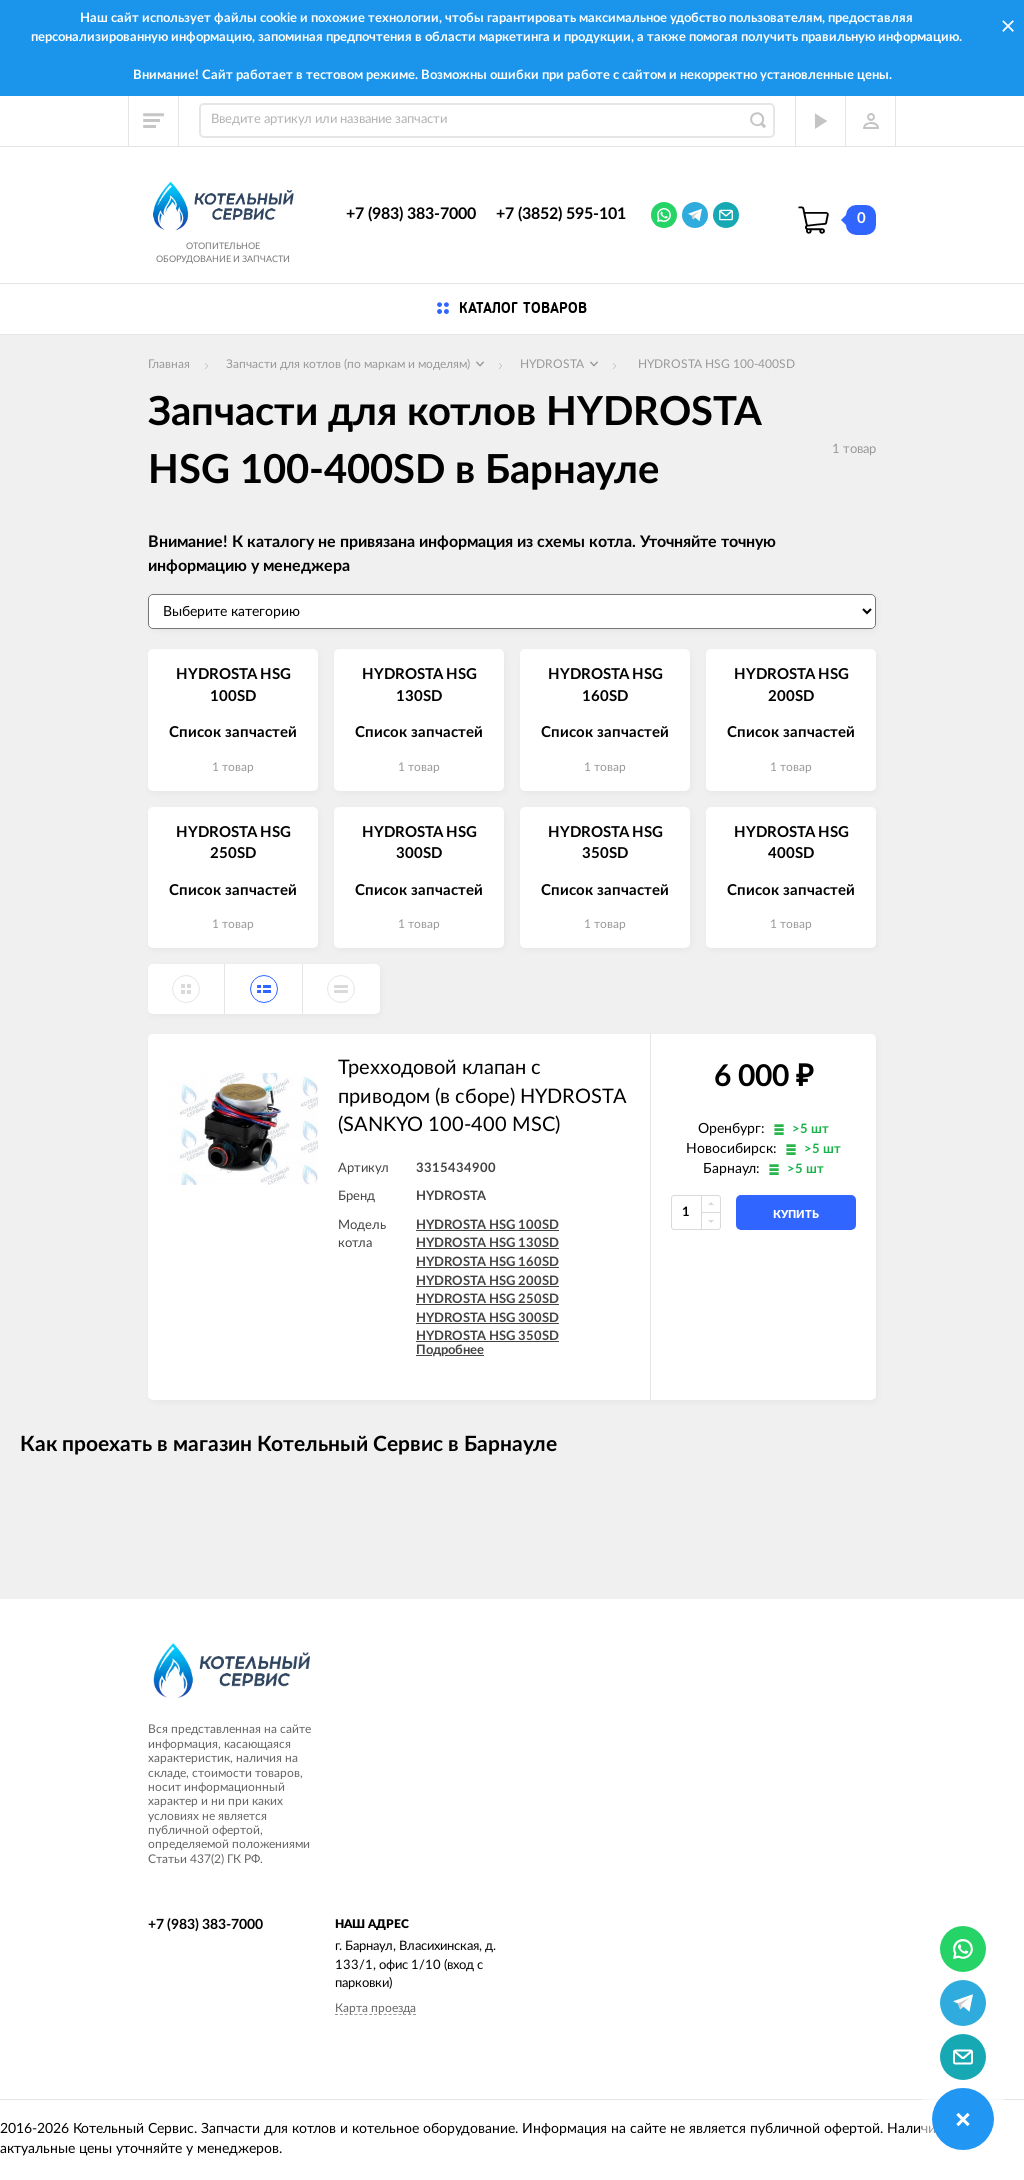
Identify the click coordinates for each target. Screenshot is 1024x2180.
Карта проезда (375, 2008)
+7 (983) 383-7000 (411, 214)
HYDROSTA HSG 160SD (487, 1262)
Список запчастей (233, 732)
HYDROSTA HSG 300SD (487, 1318)
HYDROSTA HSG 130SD (487, 1243)
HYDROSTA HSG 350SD (487, 1336)
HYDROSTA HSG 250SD (487, 1299)
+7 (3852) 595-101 (561, 214)
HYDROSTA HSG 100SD (487, 1225)
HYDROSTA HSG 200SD (487, 1281)
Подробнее (450, 1350)
